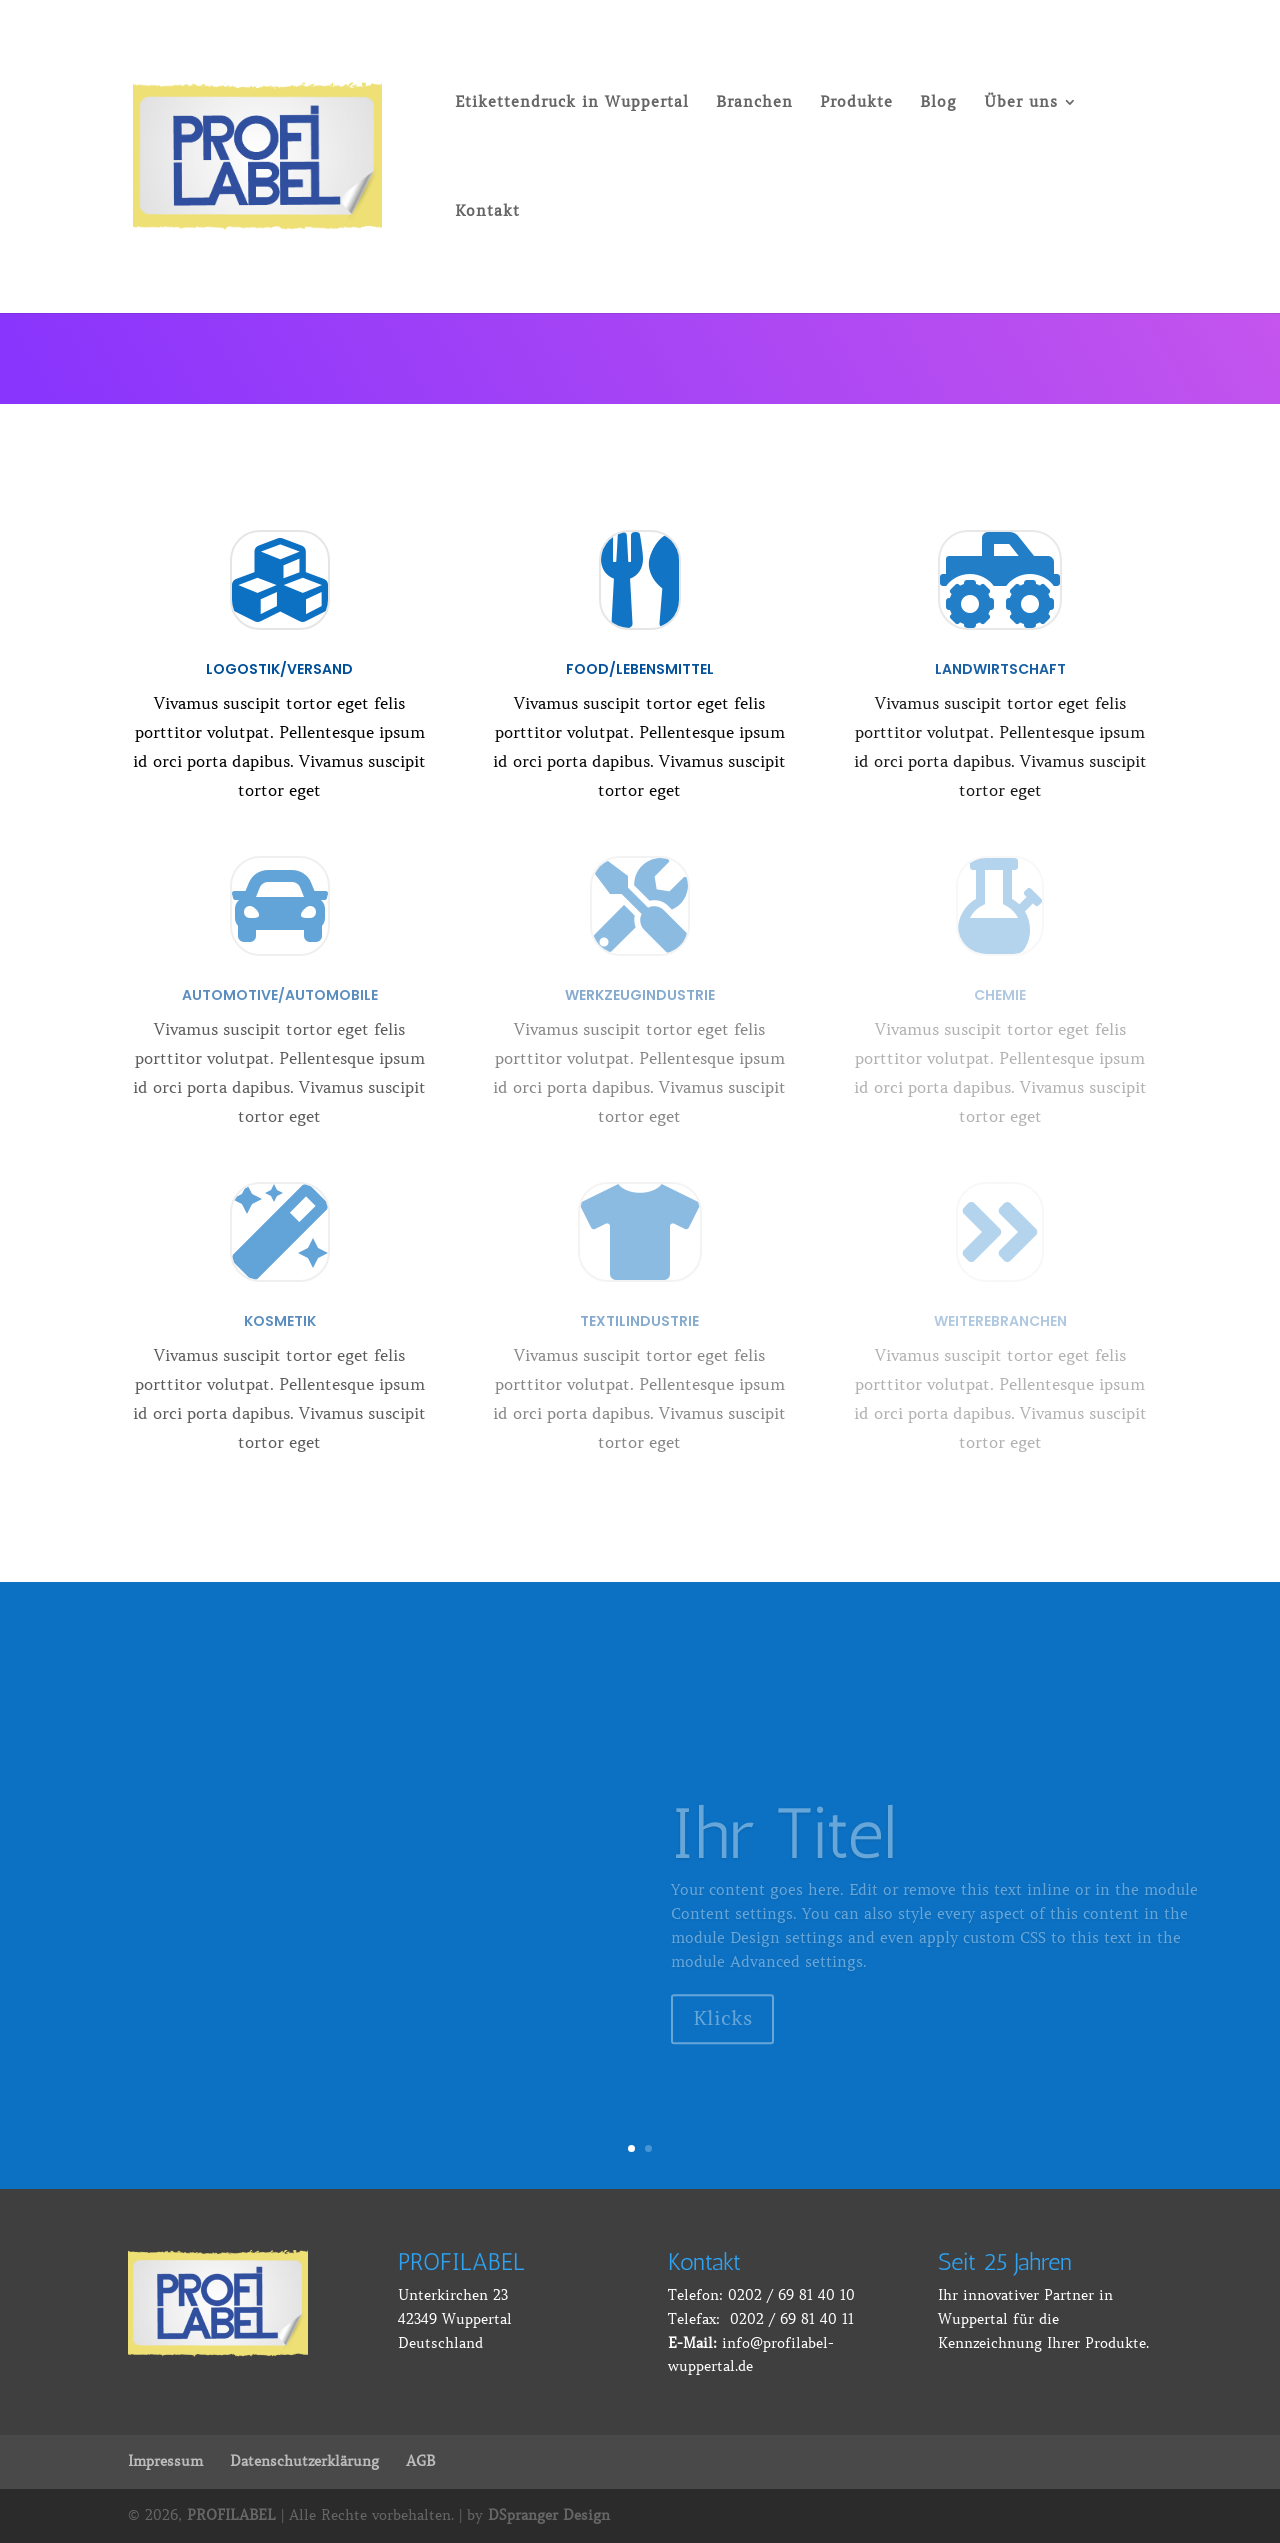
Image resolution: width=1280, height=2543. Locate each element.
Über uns (1021, 103)
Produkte (856, 103)
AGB (420, 2461)
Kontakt (487, 212)
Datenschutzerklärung (304, 2461)
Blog (938, 103)
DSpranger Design (549, 2515)
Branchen (754, 103)
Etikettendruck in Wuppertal (572, 103)
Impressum (165, 2461)
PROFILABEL (231, 2515)
